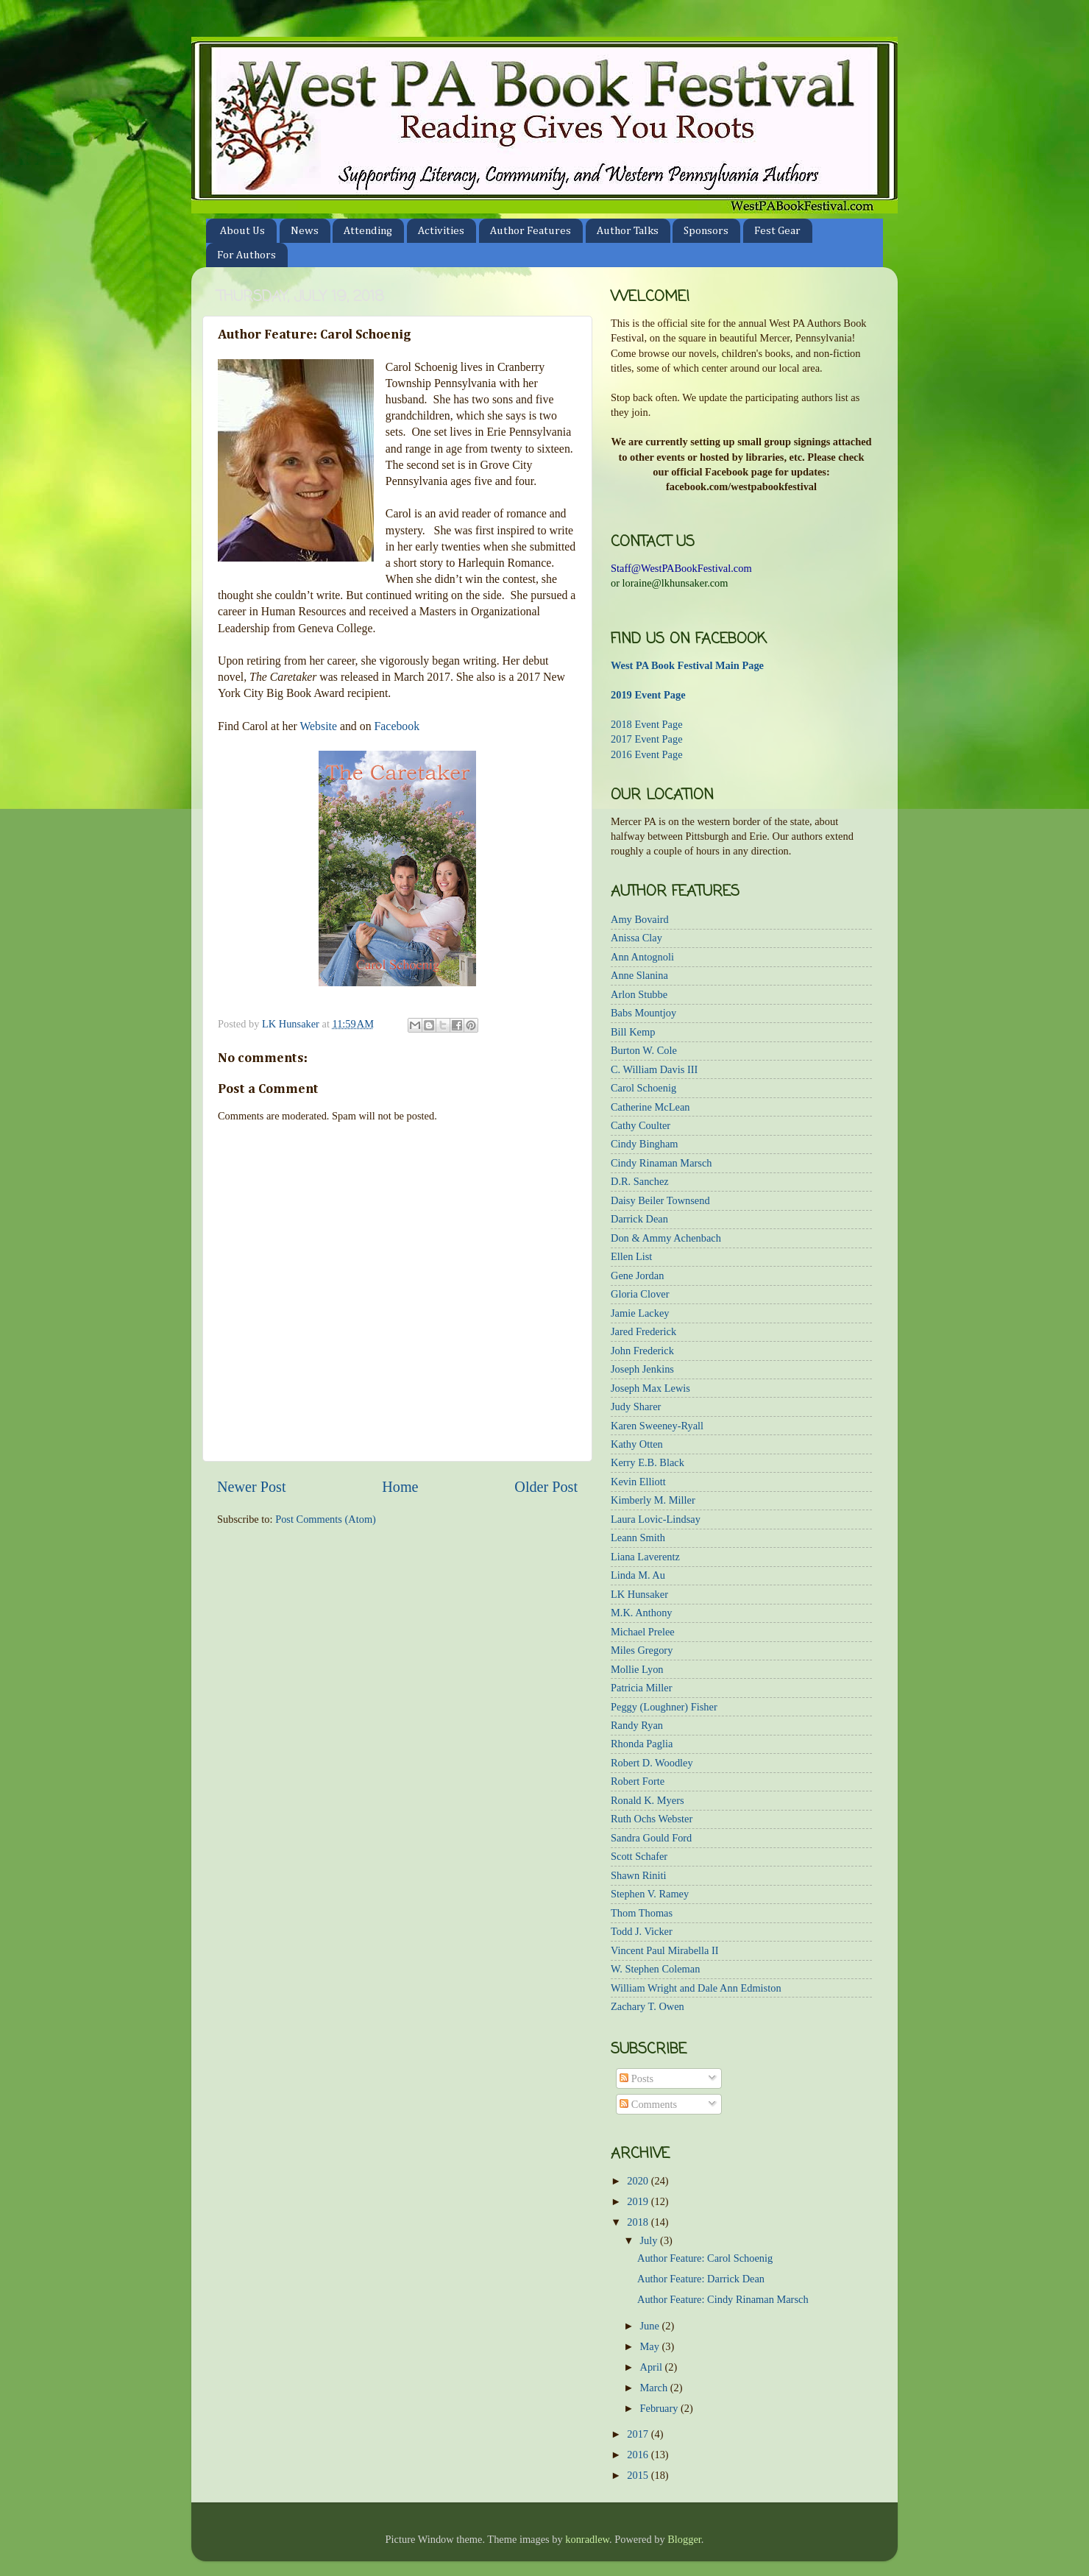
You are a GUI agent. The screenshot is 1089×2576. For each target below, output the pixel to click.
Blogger (684, 2539)
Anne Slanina (639, 975)
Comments (648, 2104)
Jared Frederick (643, 1331)
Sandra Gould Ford (651, 1838)
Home (400, 1487)
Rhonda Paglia (642, 1743)
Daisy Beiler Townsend (660, 1200)
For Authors (246, 255)
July (650, 2240)
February (660, 2408)
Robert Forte (637, 1781)
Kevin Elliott (638, 1481)
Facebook (397, 726)
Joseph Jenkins (642, 1369)
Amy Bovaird (640, 919)
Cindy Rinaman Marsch (661, 1163)
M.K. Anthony (642, 1612)
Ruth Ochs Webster (651, 1819)
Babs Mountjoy (643, 1013)
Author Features (530, 230)
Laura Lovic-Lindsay (655, 1519)
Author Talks (628, 230)
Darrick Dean (639, 1219)
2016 (638, 2454)
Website (318, 726)
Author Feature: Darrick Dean (701, 2279)
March (655, 2387)
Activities (441, 230)
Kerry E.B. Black (647, 1462)
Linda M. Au (638, 1575)
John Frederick (642, 1350)
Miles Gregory (642, 1650)
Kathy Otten (637, 1444)
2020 (638, 2181)
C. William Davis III (654, 1069)
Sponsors (706, 230)
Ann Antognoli (642, 957)
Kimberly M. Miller (653, 1500)
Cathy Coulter (640, 1125)
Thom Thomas (642, 1913)
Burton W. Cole (644, 1050)
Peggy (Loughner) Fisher (664, 1707)
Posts (636, 2078)
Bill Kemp (633, 1032)
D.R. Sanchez (640, 1181)
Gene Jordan (637, 1275)
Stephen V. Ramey (650, 1894)
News (305, 230)
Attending (368, 230)
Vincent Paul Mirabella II (665, 1950)
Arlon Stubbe (639, 994)
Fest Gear (777, 230)
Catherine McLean (650, 1107)
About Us (242, 230)
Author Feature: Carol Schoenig (705, 2258)
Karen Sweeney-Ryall (657, 1426)
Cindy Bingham (644, 1144)
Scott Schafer (639, 1856)
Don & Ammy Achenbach (666, 1238)
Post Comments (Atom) (325, 1519)
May (651, 2346)
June (651, 2326)
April (652, 2367)
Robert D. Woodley (652, 1763)
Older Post (546, 1487)
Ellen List (631, 1256)
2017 (638, 2434)
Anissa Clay (636, 938)
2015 (638, 2475)
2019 (638, 2201)
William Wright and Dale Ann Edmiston (696, 1988)
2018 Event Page (647, 724)
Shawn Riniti (639, 1875)
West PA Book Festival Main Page (687, 665)
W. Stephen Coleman (655, 1969)
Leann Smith (638, 1537)
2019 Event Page (648, 695)
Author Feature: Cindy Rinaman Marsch (723, 2299)
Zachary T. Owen (647, 2006)
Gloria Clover (640, 1294)
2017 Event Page (647, 739)
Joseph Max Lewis (650, 1388)
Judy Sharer (636, 1406)
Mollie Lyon (637, 1669)
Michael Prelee (643, 1632)
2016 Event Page (647, 754)
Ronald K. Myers (647, 1800)
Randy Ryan (637, 1725)
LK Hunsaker (639, 1594)
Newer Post (251, 1487)
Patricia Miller (642, 1688)
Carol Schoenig (643, 1088)
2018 (638, 2222)
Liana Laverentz (645, 1557)
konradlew (587, 2539)
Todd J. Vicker (642, 1931)
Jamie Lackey (640, 1313)
